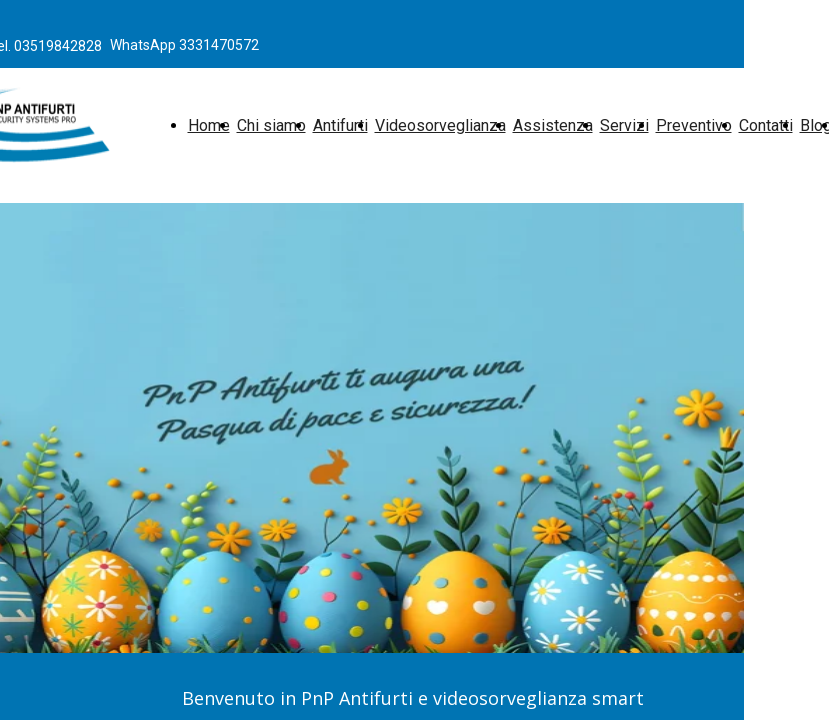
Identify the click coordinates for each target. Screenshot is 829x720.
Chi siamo (271, 125)
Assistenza (553, 125)
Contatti (766, 125)
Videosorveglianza (440, 125)
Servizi (624, 125)
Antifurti (340, 125)
